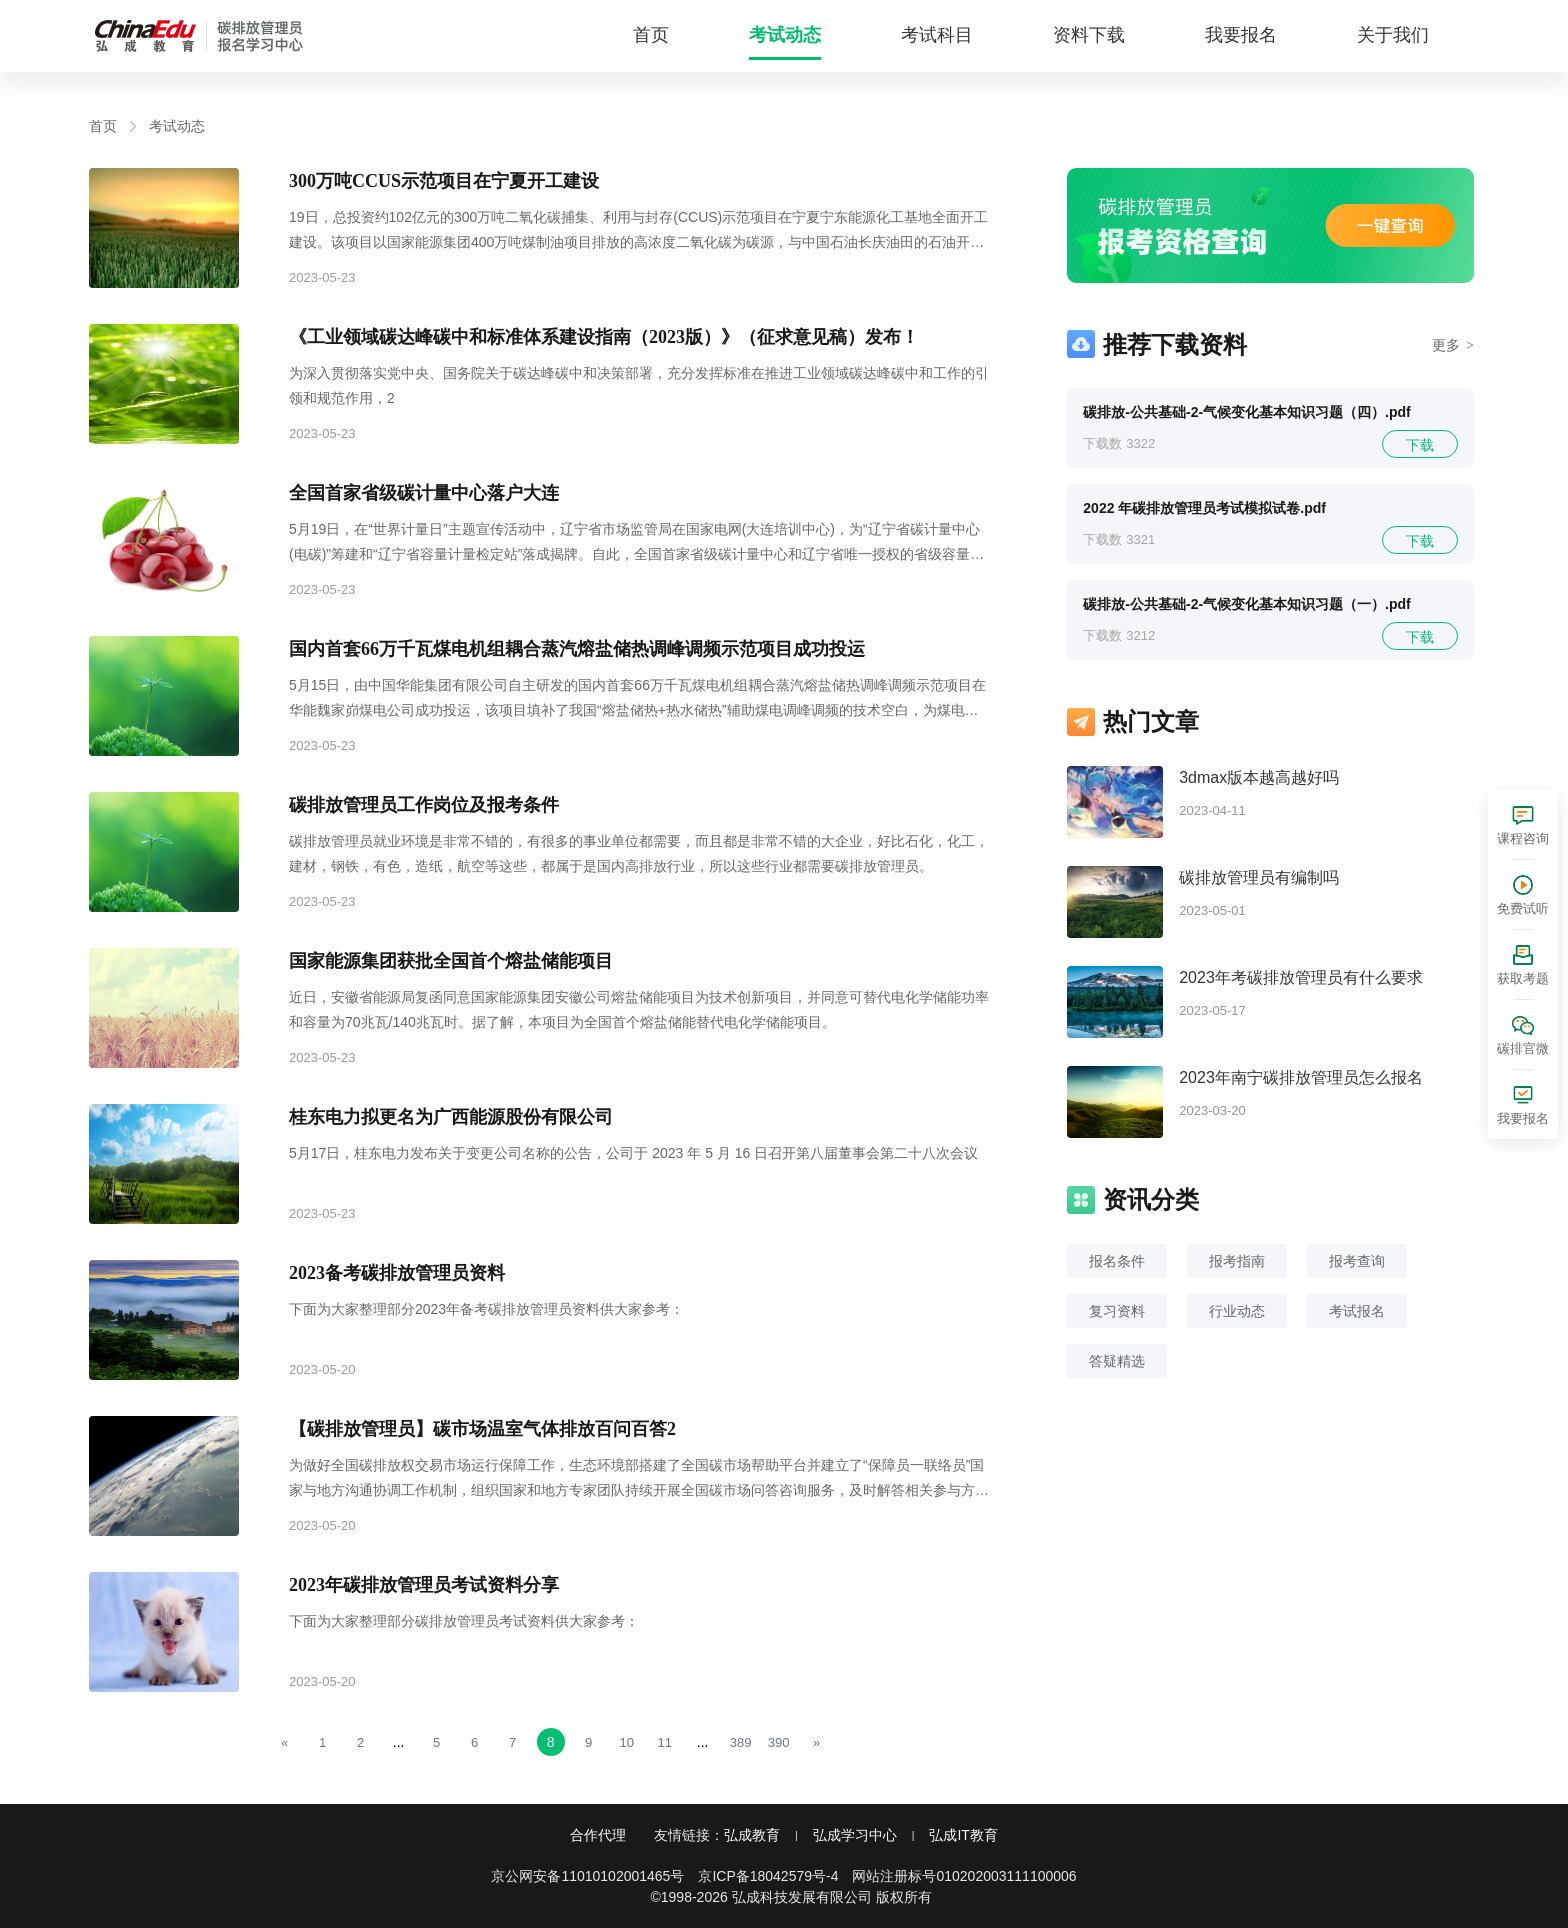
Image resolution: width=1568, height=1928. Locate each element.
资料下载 (1089, 35)
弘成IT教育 (963, 1835)
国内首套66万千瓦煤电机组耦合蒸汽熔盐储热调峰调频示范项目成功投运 (577, 649)
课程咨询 (1523, 838)
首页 (651, 35)
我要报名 (1241, 35)
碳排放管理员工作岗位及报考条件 (424, 805)
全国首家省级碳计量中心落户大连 (424, 493)
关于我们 (1393, 35)
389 (741, 1742)
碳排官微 (1523, 1048)
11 (664, 1742)
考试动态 (785, 35)
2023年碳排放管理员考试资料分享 (424, 1585)
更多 (1453, 345)
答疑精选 (1117, 1361)
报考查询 (1357, 1261)
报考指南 (1237, 1261)
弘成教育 (752, 1835)
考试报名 (1357, 1311)
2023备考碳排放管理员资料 (397, 1273)
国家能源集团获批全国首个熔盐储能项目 (451, 961)
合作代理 (598, 1835)
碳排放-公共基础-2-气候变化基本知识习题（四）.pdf (1246, 412)
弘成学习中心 (855, 1835)
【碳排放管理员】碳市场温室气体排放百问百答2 (482, 1429)
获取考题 (1523, 978)
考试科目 (937, 35)
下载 (1420, 445)
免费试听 (1523, 908)
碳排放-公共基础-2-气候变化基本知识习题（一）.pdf (1246, 604)
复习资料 (1117, 1311)
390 (779, 1742)
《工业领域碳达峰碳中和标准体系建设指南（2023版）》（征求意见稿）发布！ (604, 337)
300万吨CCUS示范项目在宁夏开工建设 (444, 181)
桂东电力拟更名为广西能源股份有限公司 (451, 1117)
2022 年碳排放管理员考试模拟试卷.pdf (1204, 508)
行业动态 (1237, 1311)
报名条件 (1117, 1261)
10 (626, 1742)
